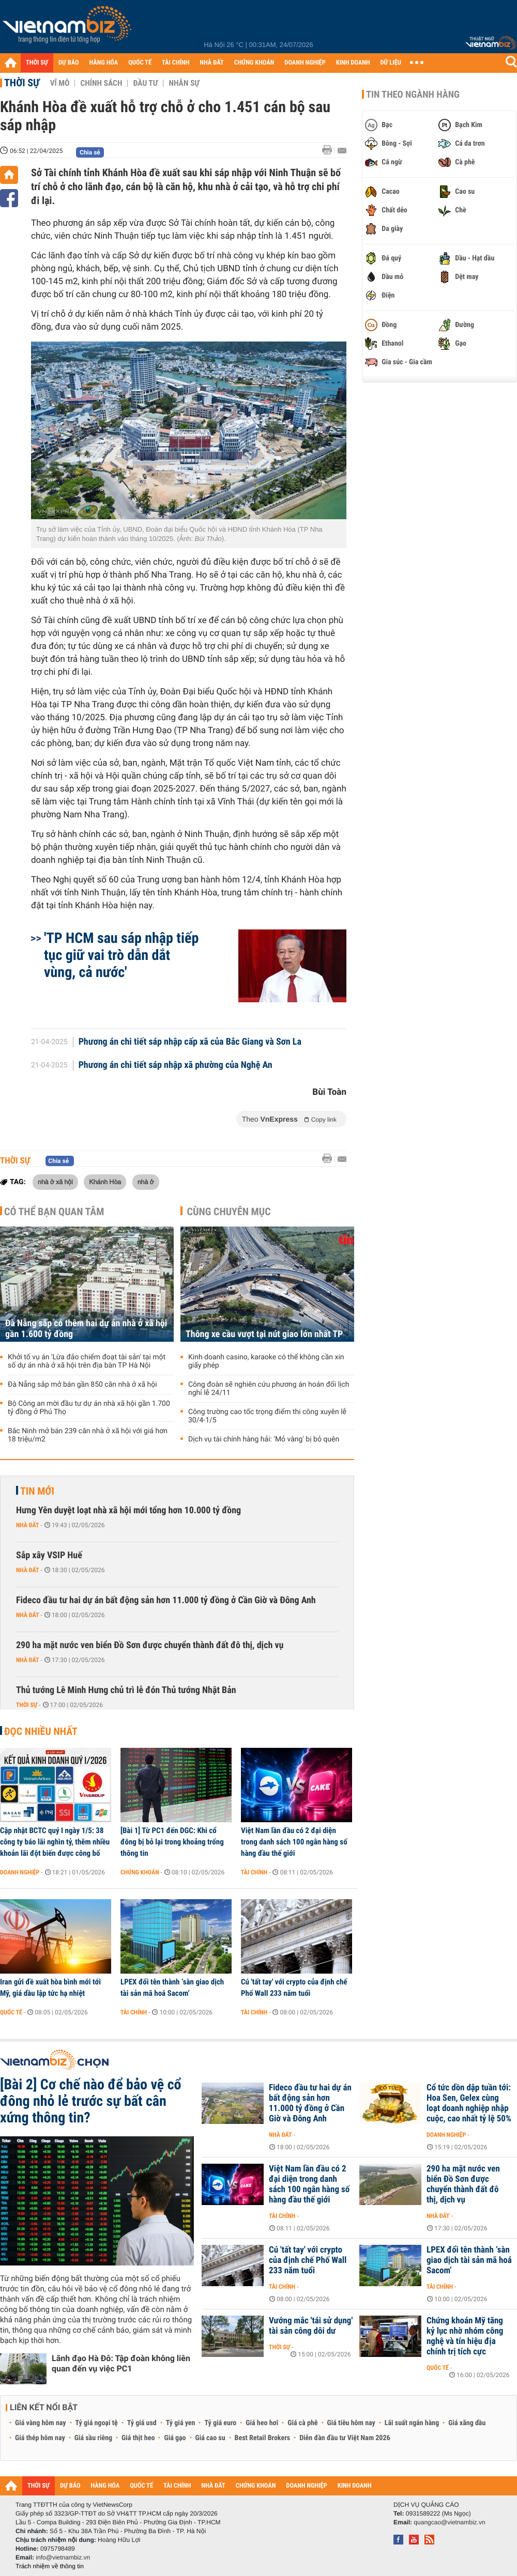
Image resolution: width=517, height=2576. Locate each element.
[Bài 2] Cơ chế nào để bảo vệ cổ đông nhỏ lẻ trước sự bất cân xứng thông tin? (90, 2101)
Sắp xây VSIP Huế (49, 1555)
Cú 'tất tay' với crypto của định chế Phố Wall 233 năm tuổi (294, 1987)
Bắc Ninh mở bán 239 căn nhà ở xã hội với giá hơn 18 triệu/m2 (88, 1435)
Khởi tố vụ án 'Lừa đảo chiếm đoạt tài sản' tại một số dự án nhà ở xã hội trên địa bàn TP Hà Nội (86, 1361)
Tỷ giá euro (220, 2423)
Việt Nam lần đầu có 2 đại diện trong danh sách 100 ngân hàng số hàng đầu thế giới (294, 1842)
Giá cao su (210, 2438)
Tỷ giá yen (180, 2423)
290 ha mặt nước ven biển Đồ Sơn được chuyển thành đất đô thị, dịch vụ (149, 1645)
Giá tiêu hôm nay (351, 2423)
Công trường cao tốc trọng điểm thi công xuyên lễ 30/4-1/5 (267, 1416)
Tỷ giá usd (142, 2423)
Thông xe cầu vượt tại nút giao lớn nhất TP (264, 1334)
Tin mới (37, 1491)
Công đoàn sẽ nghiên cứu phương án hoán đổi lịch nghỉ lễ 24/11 (268, 1388)
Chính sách (101, 83)
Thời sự (22, 82)
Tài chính (254, 1872)
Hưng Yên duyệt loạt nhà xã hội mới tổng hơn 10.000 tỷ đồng (128, 1510)
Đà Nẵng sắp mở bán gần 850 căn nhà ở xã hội (82, 1384)
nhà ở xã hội (55, 1181)
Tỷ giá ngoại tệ (96, 2423)
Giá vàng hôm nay (40, 2423)
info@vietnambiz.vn (63, 2557)
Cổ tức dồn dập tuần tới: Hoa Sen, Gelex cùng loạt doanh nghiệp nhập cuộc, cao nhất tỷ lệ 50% (469, 2103)
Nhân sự (184, 83)
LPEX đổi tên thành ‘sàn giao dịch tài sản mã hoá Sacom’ (172, 1987)
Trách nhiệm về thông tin (50, 2566)
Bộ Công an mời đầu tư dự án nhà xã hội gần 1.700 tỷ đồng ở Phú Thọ (89, 1408)
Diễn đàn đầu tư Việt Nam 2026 (344, 2438)
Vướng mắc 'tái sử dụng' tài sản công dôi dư (311, 2326)
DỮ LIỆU (391, 63)
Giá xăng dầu (466, 2423)
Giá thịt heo (138, 2438)
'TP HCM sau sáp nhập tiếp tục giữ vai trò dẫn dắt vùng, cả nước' (121, 955)
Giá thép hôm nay (40, 2438)
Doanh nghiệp (19, 1872)
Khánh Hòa (105, 1181)
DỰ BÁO (68, 63)
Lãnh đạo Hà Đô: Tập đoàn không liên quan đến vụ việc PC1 (121, 2363)
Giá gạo (175, 2438)
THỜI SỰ (37, 63)
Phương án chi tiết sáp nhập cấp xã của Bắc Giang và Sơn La (190, 1042)
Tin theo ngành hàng (413, 94)
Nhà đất (27, 1525)
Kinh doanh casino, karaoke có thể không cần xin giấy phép (266, 1361)
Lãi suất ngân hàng (412, 2423)
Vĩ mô (60, 83)
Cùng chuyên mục (229, 1211)
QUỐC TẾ (139, 63)
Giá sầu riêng (93, 2438)
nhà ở (146, 1181)
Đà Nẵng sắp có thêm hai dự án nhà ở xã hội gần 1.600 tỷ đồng (86, 1329)
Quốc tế (11, 2012)
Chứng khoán (139, 1872)
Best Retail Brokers (263, 2438)
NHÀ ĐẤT (211, 63)
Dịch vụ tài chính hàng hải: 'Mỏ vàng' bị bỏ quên (263, 1439)
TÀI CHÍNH (175, 63)
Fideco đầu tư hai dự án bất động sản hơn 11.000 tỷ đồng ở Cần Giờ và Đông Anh (166, 1600)
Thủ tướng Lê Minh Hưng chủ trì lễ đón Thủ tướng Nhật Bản (126, 1690)
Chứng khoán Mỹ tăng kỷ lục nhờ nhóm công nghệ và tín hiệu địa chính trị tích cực (465, 2336)
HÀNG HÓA (103, 63)
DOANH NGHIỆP (304, 63)
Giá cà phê (302, 2423)
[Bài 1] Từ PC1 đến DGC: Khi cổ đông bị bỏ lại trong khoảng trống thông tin (172, 1842)
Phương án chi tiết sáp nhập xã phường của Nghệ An (175, 1065)
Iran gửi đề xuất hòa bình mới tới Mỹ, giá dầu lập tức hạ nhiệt (50, 1987)
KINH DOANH (353, 63)
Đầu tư (145, 83)
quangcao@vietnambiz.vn (449, 2522)
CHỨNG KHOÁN (254, 63)
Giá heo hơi (262, 2423)
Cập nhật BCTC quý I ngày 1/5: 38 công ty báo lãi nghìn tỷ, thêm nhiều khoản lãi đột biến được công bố (55, 1842)
